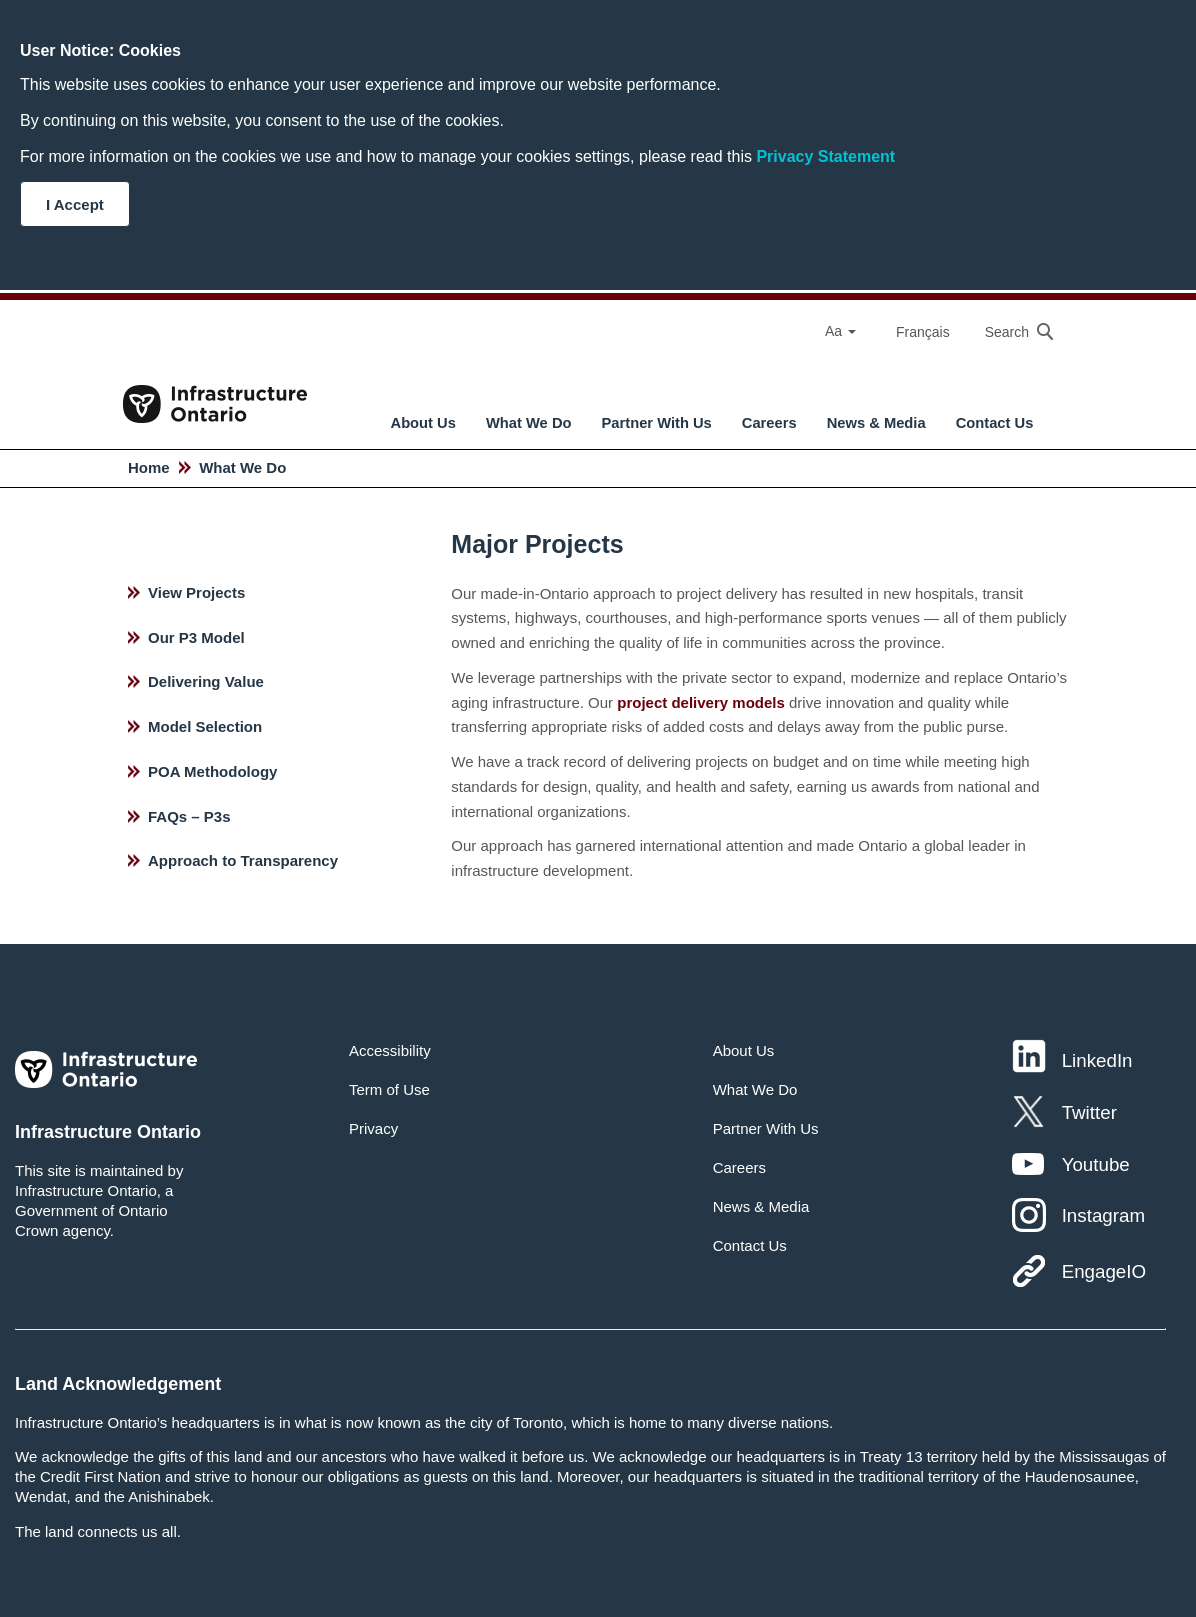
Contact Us (995, 423)
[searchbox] (1009, 331)
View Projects (196, 592)
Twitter (1089, 1112)
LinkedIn (1097, 1060)
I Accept (75, 204)
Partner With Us (657, 423)
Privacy (373, 1128)
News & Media (876, 423)
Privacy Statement (825, 156)
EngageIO (1104, 1271)
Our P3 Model (196, 637)
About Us (423, 423)
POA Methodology (212, 771)
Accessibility (390, 1050)
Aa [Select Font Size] (840, 331)
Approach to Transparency (243, 860)
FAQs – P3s (189, 816)
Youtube (1096, 1164)
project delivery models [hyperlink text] (701, 702)
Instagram (1103, 1215)
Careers (769, 423)
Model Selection (205, 726)
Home (149, 467)
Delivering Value (206, 681)
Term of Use (389, 1089)
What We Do (529, 423)
